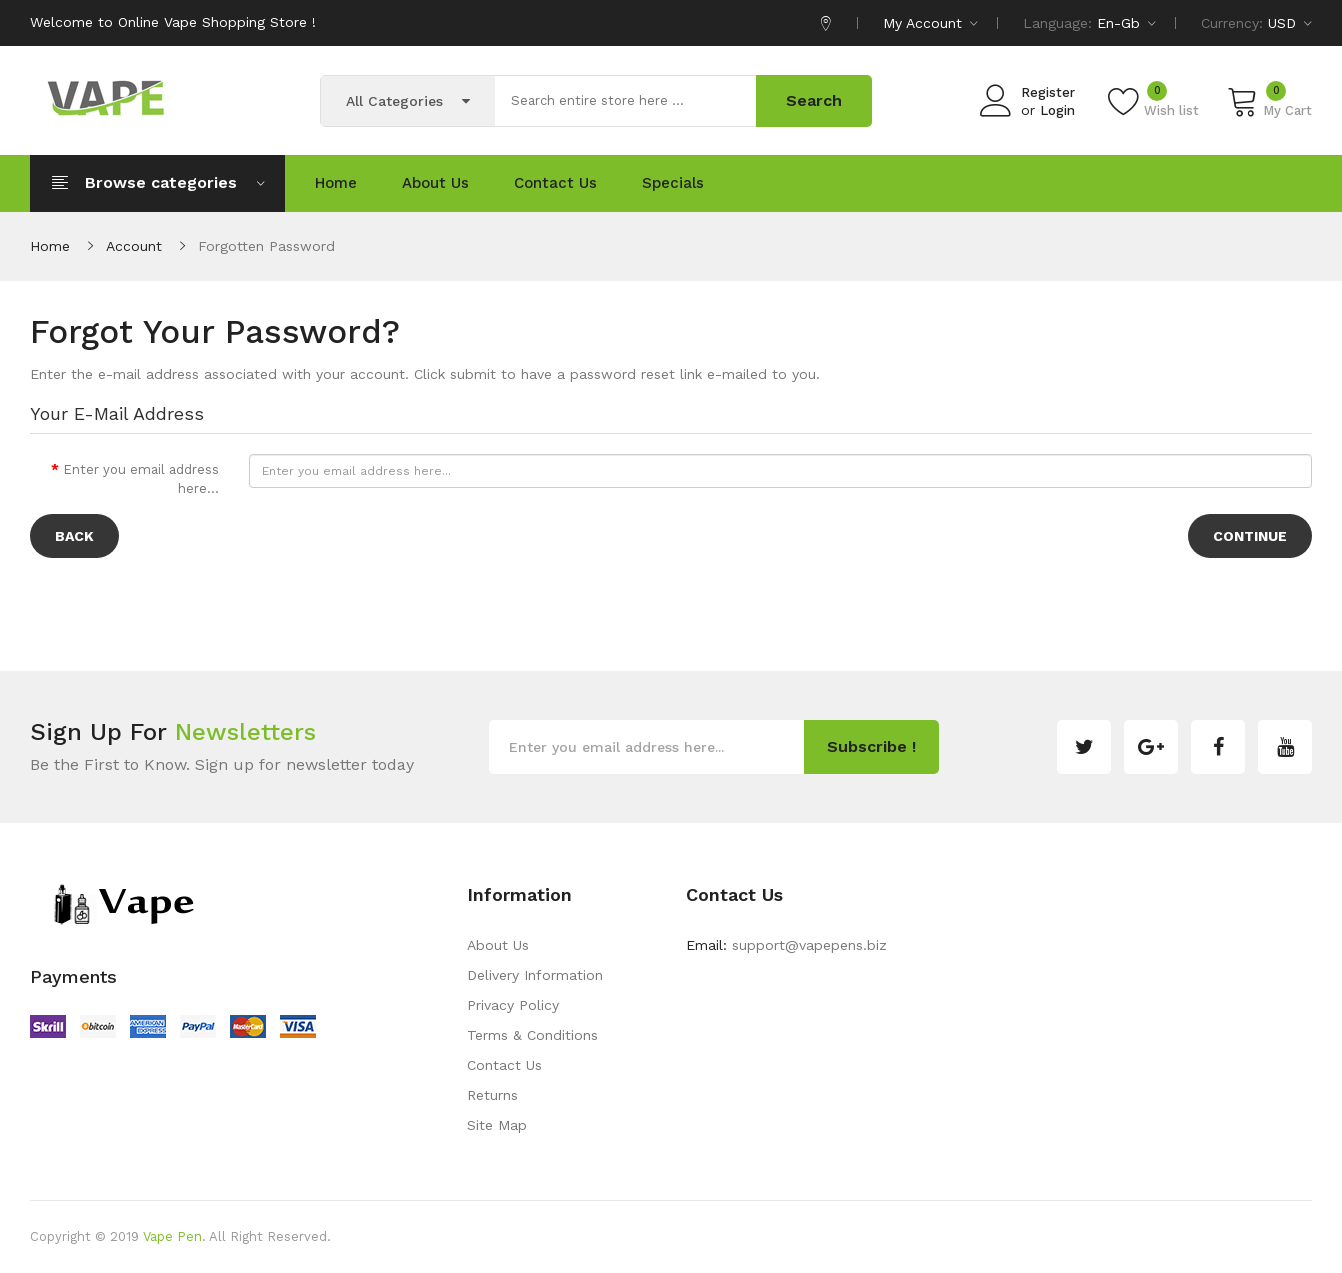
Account (134, 246)
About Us (498, 945)
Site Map (497, 1125)
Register (1048, 92)
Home (50, 246)
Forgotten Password (266, 246)
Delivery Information (535, 975)
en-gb (1126, 23)
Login (1057, 110)
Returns (492, 1095)
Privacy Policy (513, 1005)
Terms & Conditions (532, 1035)
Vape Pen (172, 1236)
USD (1290, 23)
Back (74, 536)
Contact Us (504, 1065)
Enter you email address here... (141, 479)
